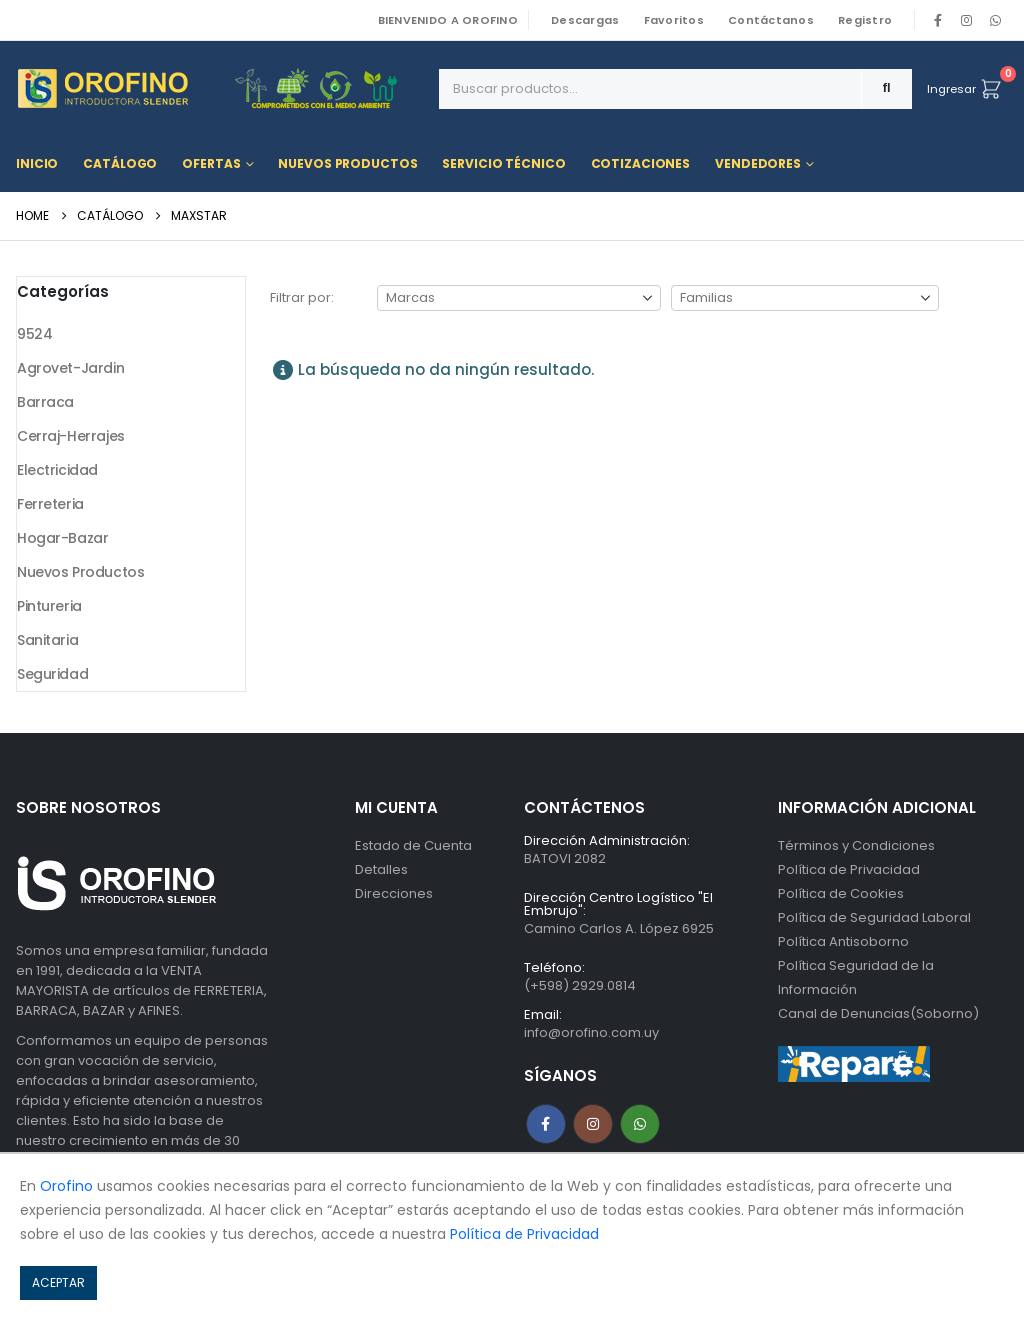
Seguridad (52, 674)
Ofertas (211, 163)
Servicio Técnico (503, 163)
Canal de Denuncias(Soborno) (878, 1013)
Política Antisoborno (843, 941)
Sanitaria (47, 640)
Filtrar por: (302, 297)
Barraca (45, 402)
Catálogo (120, 163)
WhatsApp (995, 20)
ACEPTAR (58, 1282)
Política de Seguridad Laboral (874, 917)
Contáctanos (771, 20)
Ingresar (951, 89)
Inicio (37, 163)
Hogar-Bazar (62, 538)
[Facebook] (938, 20)
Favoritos (674, 20)
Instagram (593, 1124)
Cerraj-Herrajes (71, 436)
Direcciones (394, 893)
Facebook (546, 1124)
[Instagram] (967, 20)
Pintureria (49, 606)
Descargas (585, 20)
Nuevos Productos (347, 163)
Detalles (381, 869)
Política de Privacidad (849, 869)
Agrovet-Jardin (70, 368)
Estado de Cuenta (413, 845)
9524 (34, 334)
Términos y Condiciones (856, 845)
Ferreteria (50, 504)
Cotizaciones (641, 163)
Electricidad (57, 470)
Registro (865, 20)
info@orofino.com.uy (591, 1032)
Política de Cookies (841, 893)
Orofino (66, 1186)
